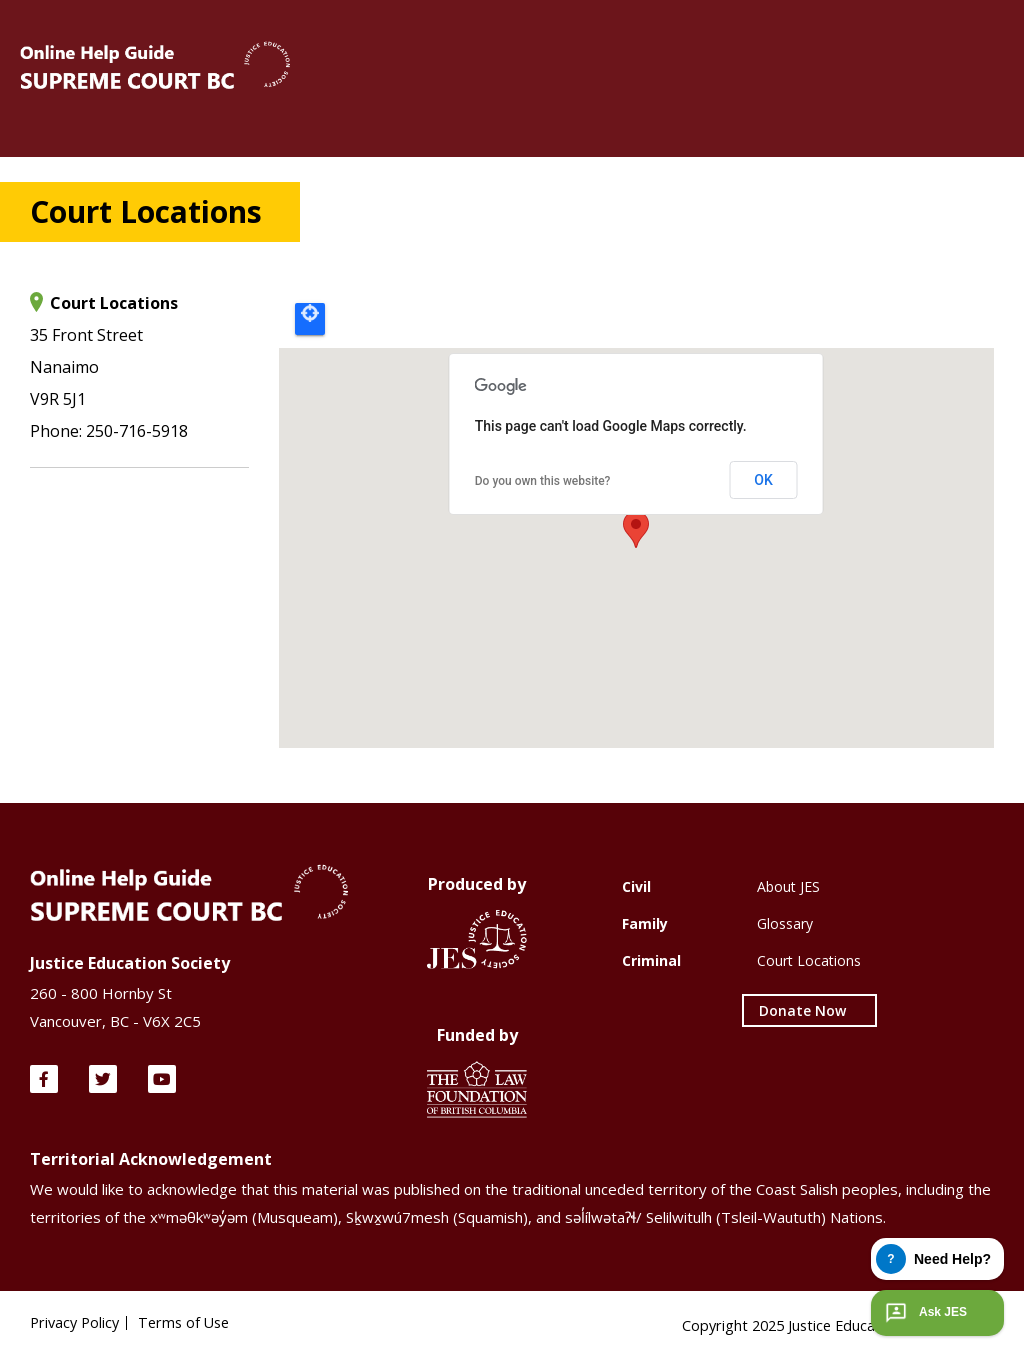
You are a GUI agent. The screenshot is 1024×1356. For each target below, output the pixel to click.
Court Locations (809, 960)
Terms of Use (191, 1323)
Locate (310, 319)
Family (645, 923)
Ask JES (924, 1312)
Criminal (651, 960)
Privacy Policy (77, 1323)
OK (763, 480)
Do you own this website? (543, 481)
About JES (788, 886)
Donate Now (802, 1010)
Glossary (785, 923)
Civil (636, 886)
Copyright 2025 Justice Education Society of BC (833, 1319)
